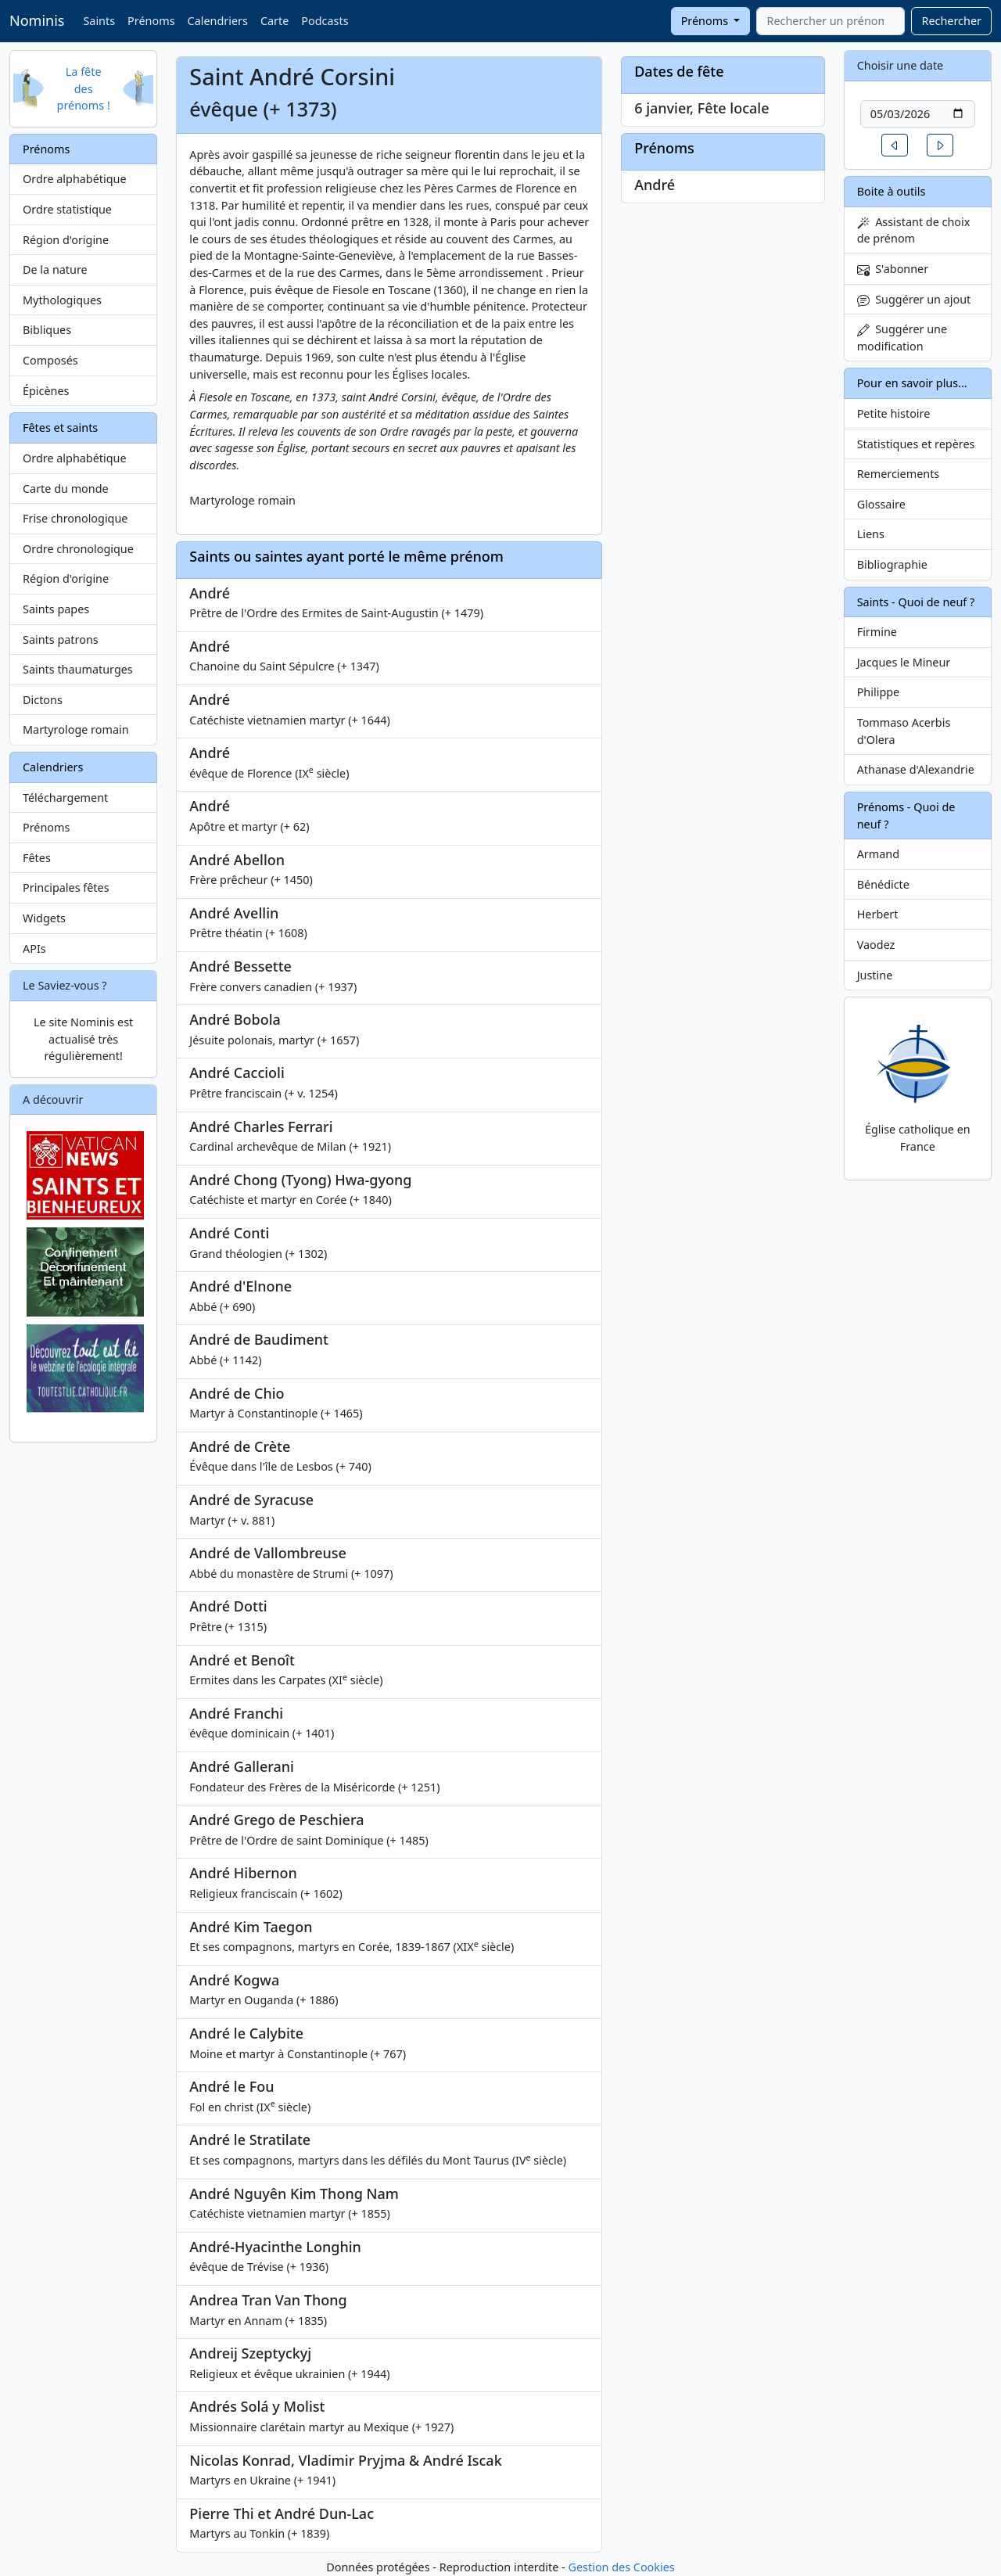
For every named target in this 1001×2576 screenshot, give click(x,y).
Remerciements (898, 473)
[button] (894, 145)
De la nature (55, 269)
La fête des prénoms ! (83, 88)
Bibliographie (892, 564)
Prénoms (150, 20)
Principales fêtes (66, 887)
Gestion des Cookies (621, 2567)
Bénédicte (883, 884)
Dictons (43, 699)
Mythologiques (62, 300)
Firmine (877, 631)
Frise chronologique (75, 518)
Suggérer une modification (902, 338)
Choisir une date (900, 65)
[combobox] (830, 21)
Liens (870, 533)
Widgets (44, 918)
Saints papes (56, 609)
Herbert (878, 914)
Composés (50, 360)
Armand (878, 853)
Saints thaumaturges (78, 669)
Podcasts (324, 20)
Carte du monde (66, 488)
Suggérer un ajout (914, 299)
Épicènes (46, 390)
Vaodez (876, 944)
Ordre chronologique (78, 548)
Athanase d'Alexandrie (915, 769)
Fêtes (37, 857)
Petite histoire (894, 413)
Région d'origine (66, 239)
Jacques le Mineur (904, 662)
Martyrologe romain (76, 729)
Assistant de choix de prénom (914, 230)
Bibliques (47, 329)
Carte (274, 20)
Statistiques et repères (916, 444)
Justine (875, 975)
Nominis (36, 20)
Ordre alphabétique (75, 178)
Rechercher (951, 20)
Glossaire (881, 504)
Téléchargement (65, 797)
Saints (99, 20)
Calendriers (218, 20)
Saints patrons (61, 639)
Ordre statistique (67, 209)
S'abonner (893, 268)
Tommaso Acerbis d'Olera (904, 731)
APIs (34, 948)
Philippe (878, 691)
